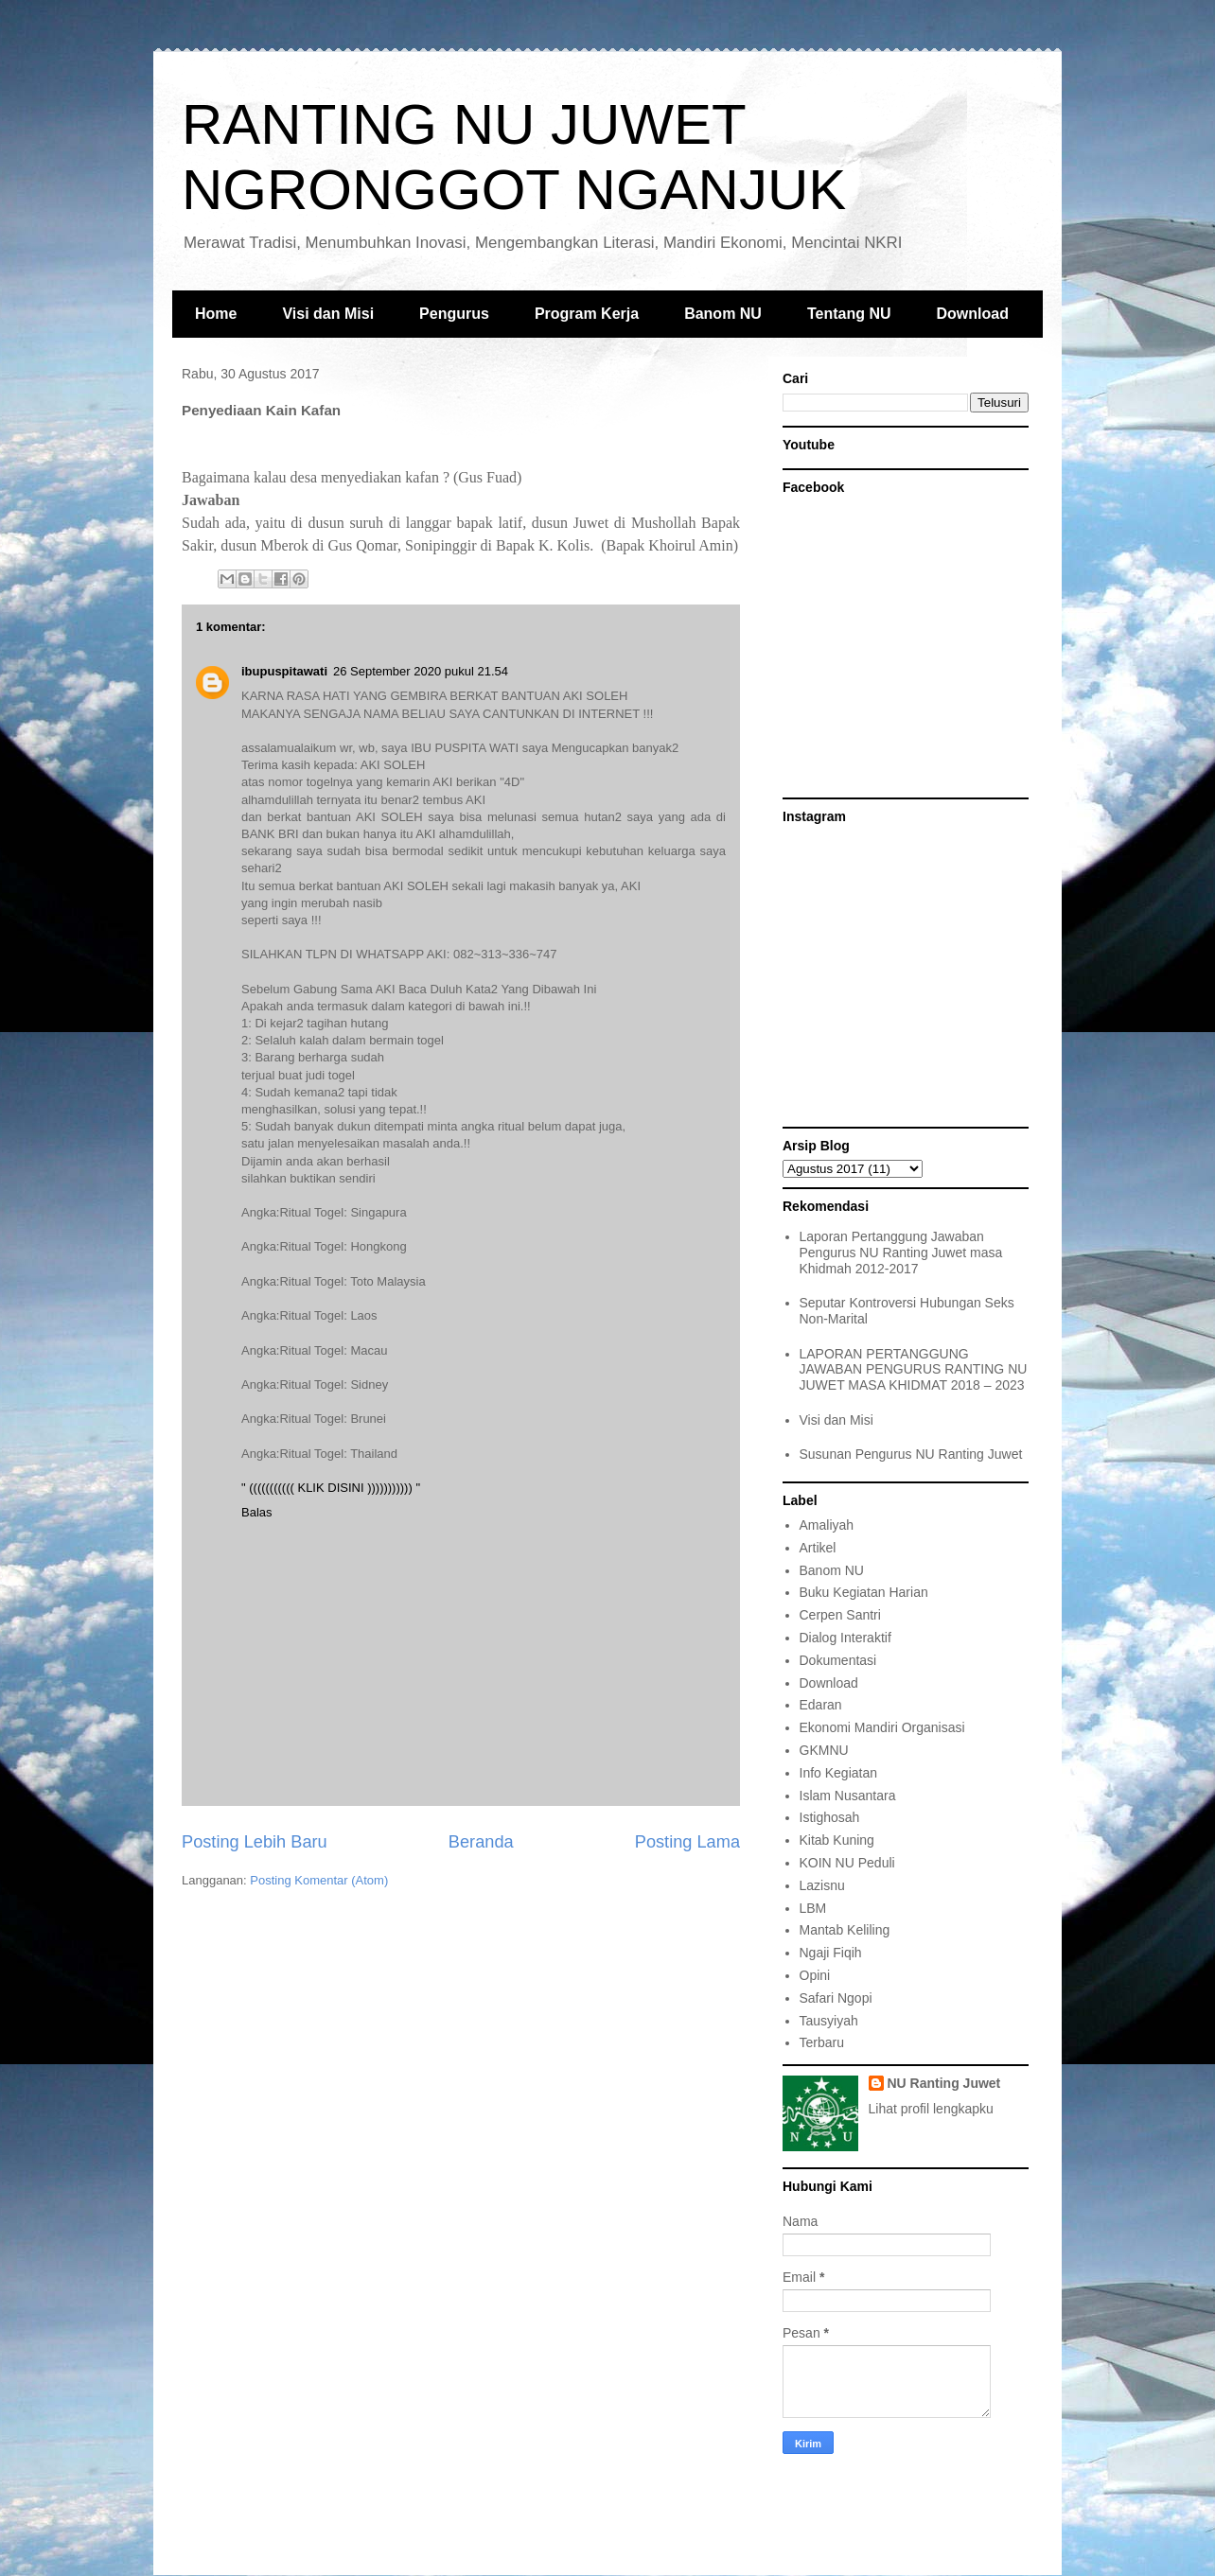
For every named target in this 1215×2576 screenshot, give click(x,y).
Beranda (481, 1841)
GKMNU (824, 1750)
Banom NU (723, 314)
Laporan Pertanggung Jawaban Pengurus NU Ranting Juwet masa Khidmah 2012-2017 (901, 1252)
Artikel (818, 1547)
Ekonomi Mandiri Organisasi (882, 1727)
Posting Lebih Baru (254, 1841)
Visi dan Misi (328, 314)
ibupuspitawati (284, 671)
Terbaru (822, 2042)
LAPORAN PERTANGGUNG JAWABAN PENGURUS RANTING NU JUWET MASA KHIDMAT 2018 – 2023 (914, 1369)
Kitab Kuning (837, 1840)
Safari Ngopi (836, 1998)
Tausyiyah (829, 2020)
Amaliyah (827, 1525)
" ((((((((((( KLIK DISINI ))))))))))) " (330, 1488)
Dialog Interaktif (845, 1637)
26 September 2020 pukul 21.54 (420, 671)
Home (216, 314)
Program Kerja (587, 314)
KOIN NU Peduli (847, 1862)
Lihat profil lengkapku (931, 2108)
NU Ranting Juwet (944, 2083)
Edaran (821, 1704)
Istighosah (830, 1817)
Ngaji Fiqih (831, 1952)
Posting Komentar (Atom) (319, 1880)
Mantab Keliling (845, 1929)
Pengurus (454, 314)
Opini (815, 1975)
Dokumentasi (838, 1660)
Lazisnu (822, 1885)
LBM (813, 1908)
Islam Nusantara (848, 1795)
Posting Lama (687, 1841)
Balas (257, 1512)
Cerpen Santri (840, 1614)
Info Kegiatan (839, 1772)
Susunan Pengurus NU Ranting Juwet (911, 1454)
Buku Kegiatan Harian (864, 1592)
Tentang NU (849, 314)
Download (973, 314)
